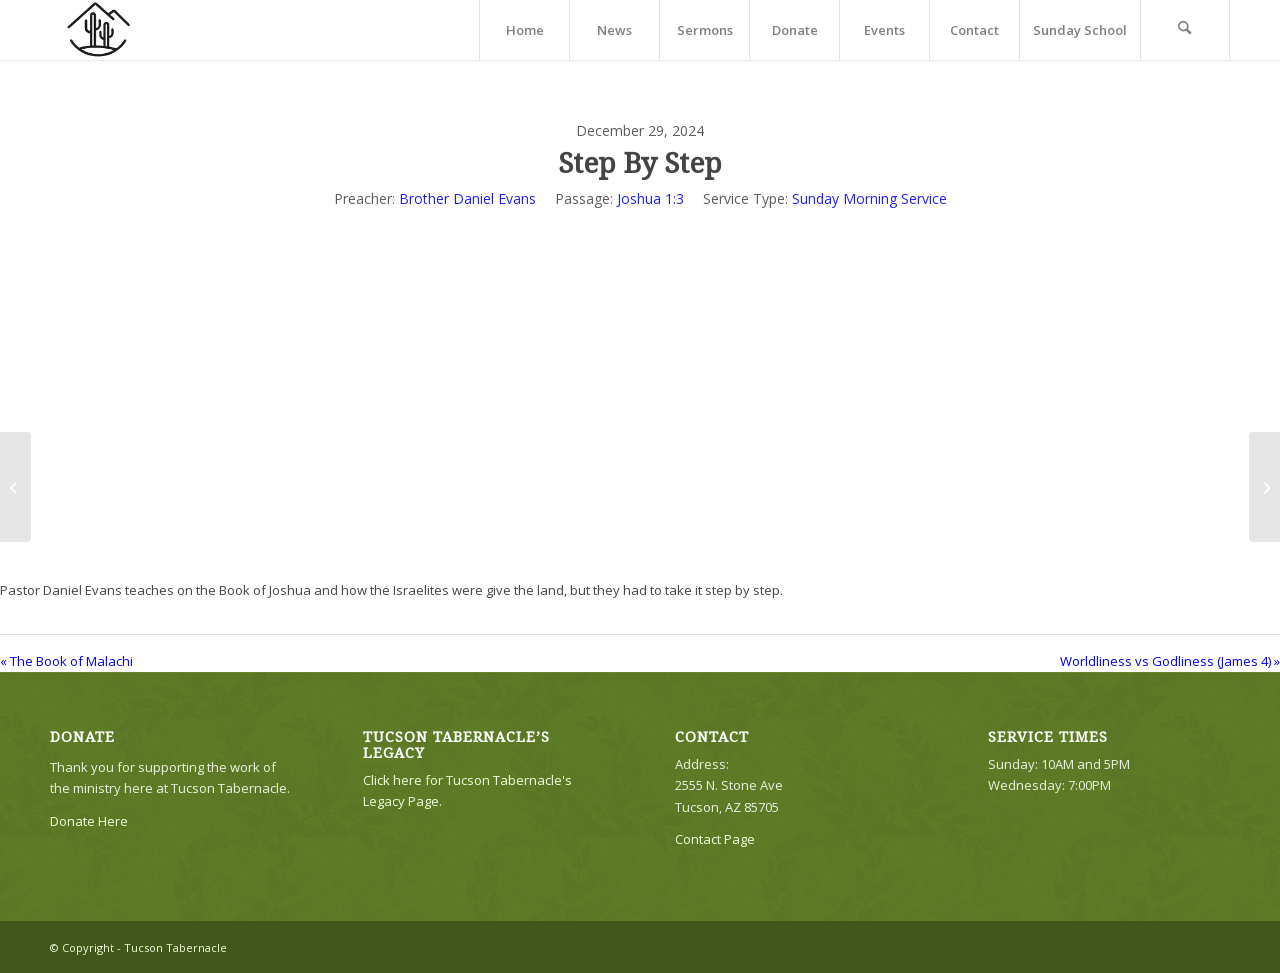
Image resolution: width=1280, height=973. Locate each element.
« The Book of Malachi (66, 661)
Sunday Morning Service (869, 198)
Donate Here (89, 821)
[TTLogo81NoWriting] (98, 30)
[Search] (1185, 30)
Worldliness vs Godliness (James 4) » (1170, 661)
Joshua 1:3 (650, 198)
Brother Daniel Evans (467, 198)
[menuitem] (524, 30)
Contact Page (715, 839)
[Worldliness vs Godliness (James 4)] (1264, 487)
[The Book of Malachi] (15, 487)
